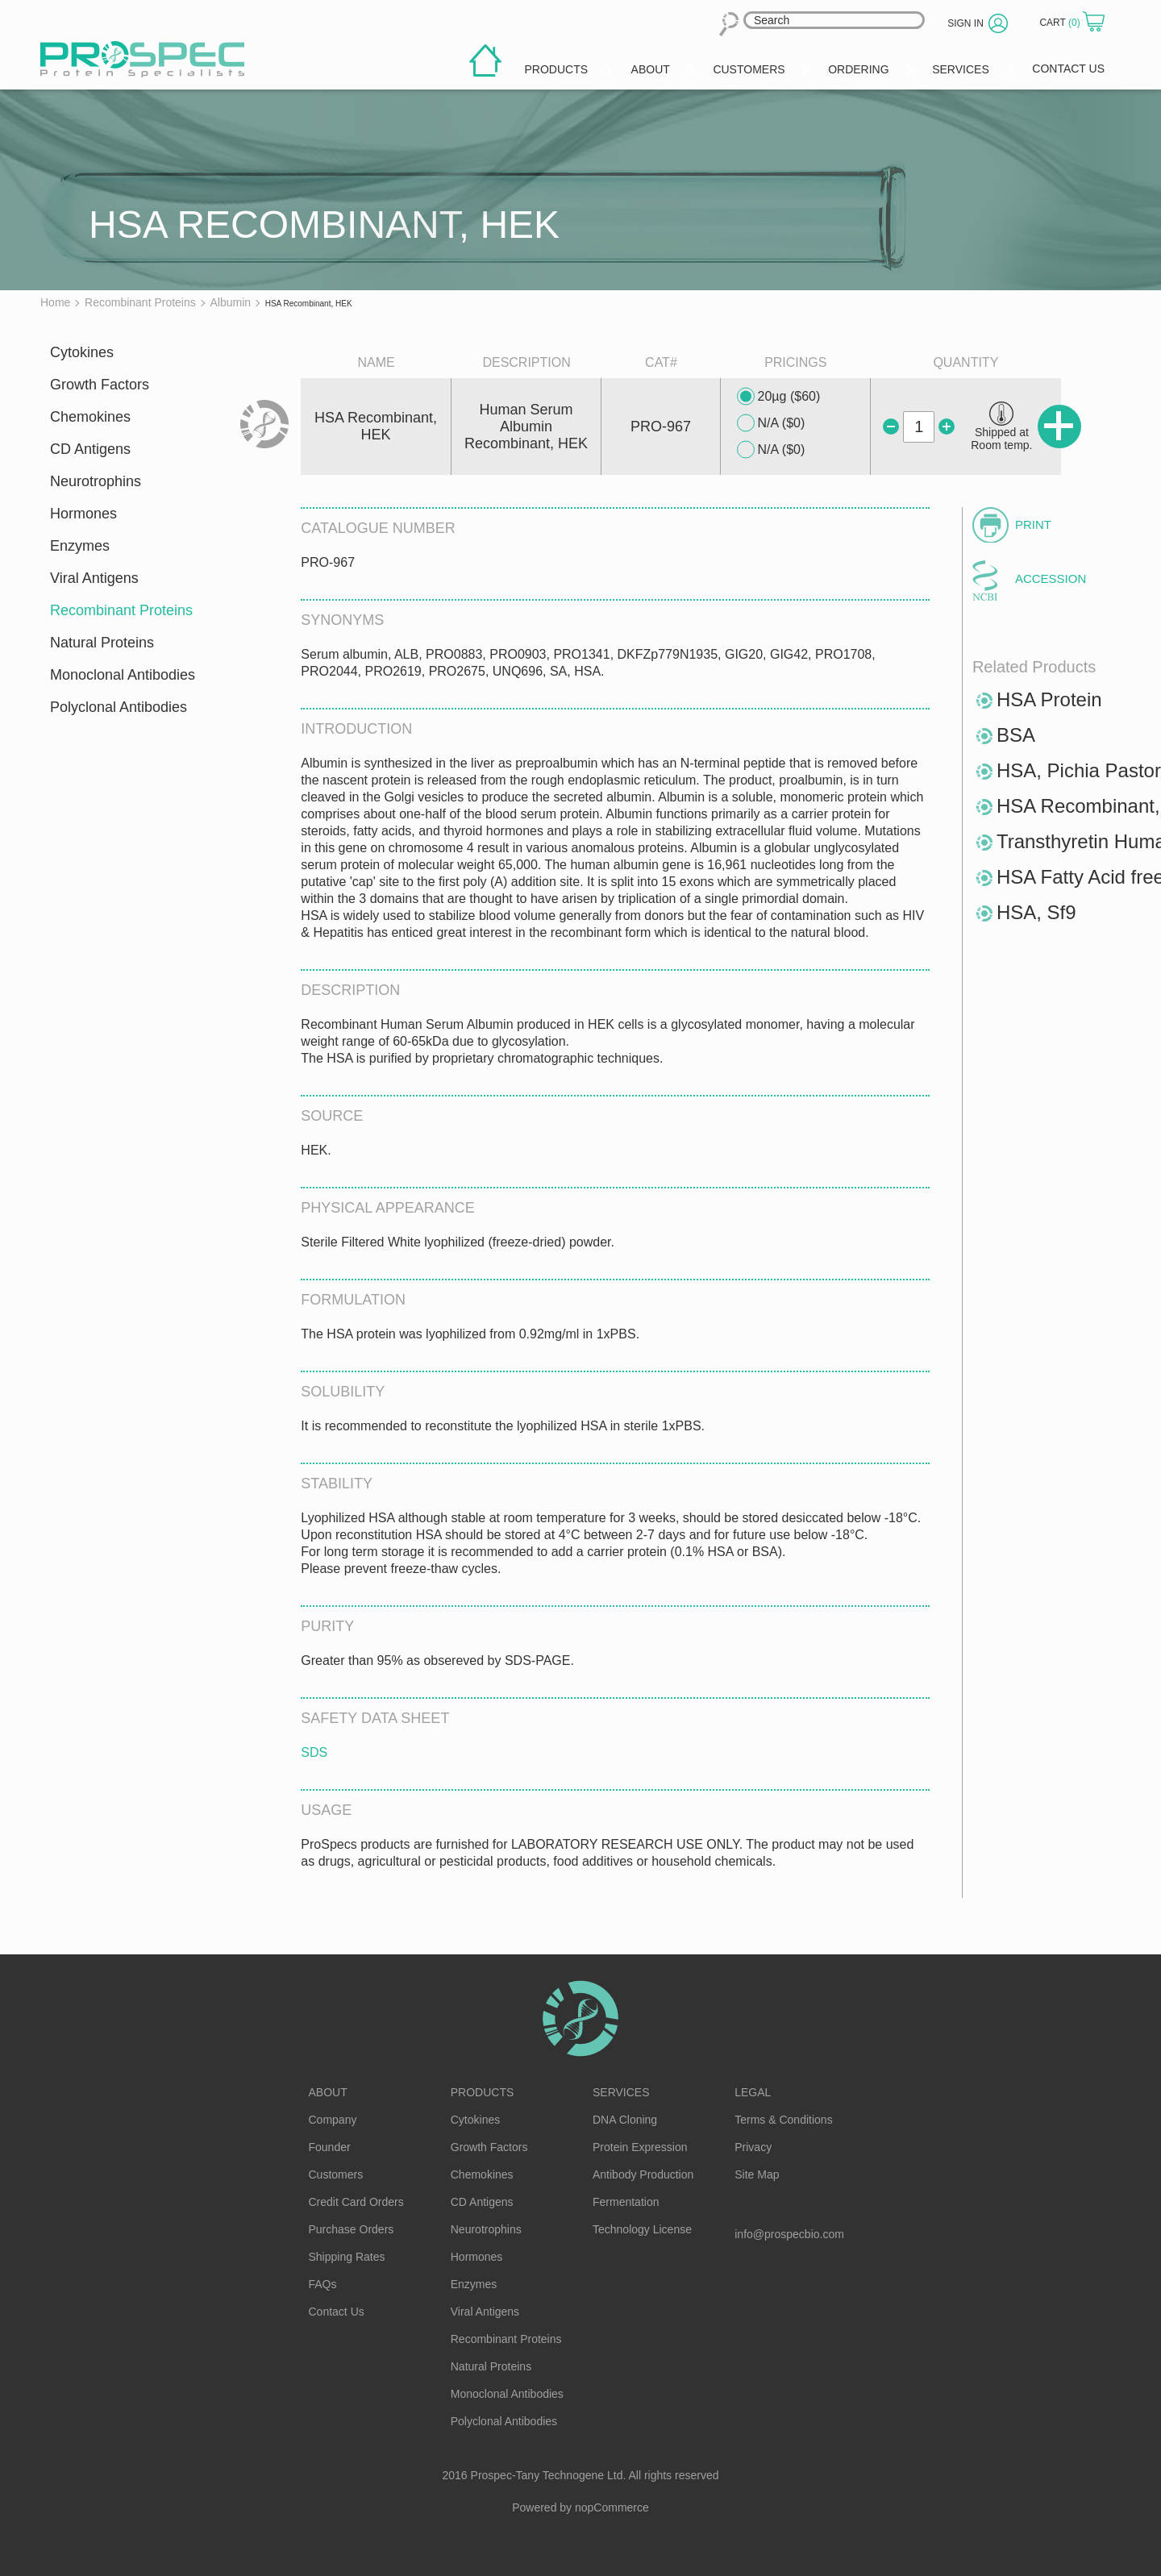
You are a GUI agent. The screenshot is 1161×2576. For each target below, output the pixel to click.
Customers (336, 2174)
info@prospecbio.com (789, 2234)
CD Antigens (90, 449)
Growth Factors (99, 385)
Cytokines (82, 352)
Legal (752, 2092)
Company (333, 2119)
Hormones (83, 514)
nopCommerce (612, 2507)
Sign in (965, 23)
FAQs (323, 2284)
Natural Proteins (102, 643)
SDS (314, 1752)
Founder (330, 2147)
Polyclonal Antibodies (118, 707)
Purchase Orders (351, 2229)
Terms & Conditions (783, 2119)
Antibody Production (643, 2174)
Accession (1050, 578)
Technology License (642, 2229)
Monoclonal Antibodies (122, 675)
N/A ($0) (771, 423)
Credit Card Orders (356, 2201)
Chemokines (90, 417)
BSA (1016, 735)
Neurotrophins (95, 481)
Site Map (756, 2174)
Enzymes (80, 546)
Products (482, 2092)
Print (1033, 524)
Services (621, 2092)
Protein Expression (640, 2147)
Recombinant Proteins (121, 610)
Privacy (753, 2147)
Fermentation (626, 2201)
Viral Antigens (94, 578)
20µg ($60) (779, 397)
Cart (1061, 22)
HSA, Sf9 (1036, 912)
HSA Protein (1049, 699)
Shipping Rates (347, 2256)
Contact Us (336, 2311)
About (328, 2092)
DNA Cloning (625, 2119)
